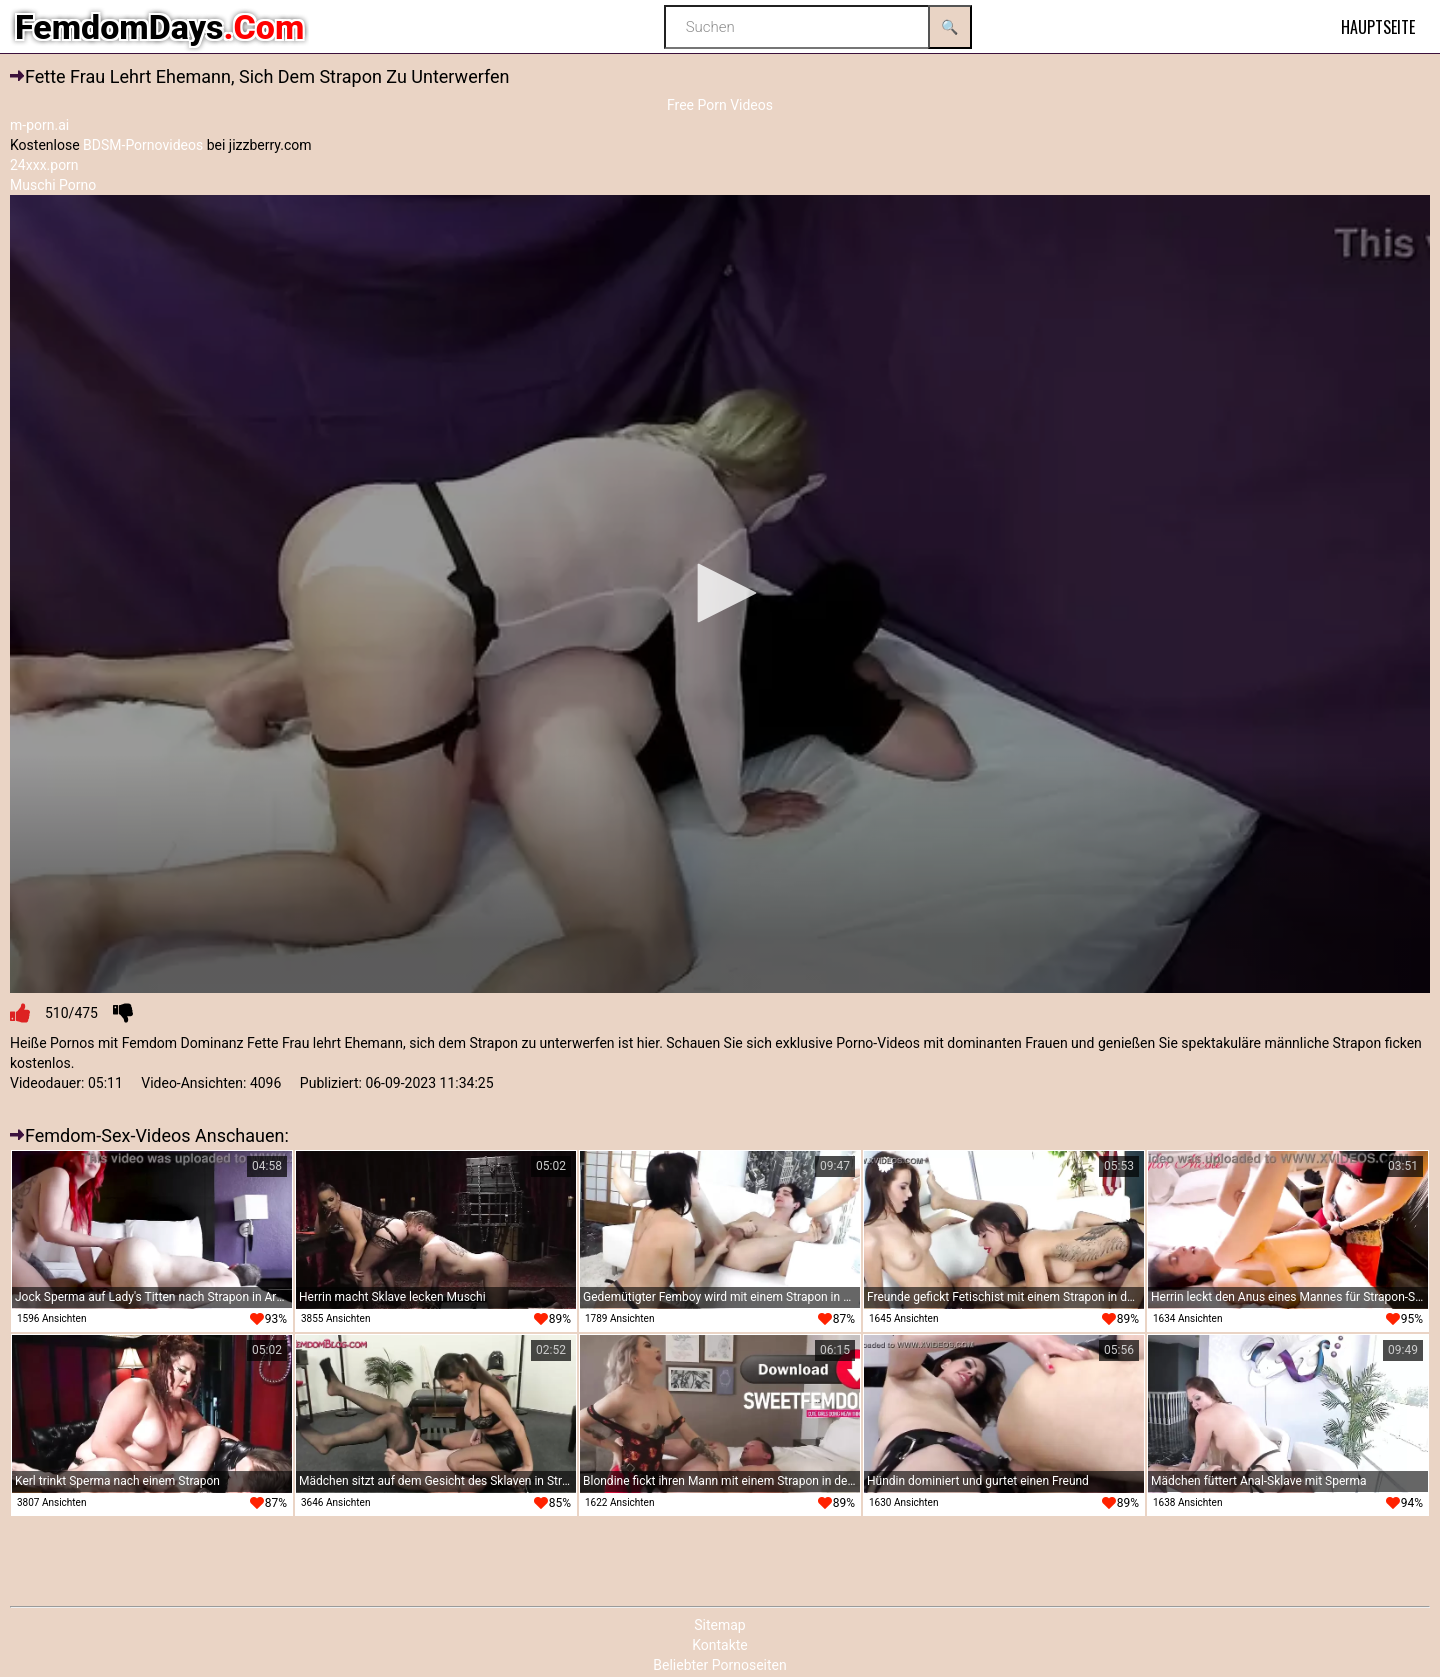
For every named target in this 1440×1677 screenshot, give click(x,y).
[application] (720, 594)
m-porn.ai (39, 125)
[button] (720, 593)
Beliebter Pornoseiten (719, 1665)
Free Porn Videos (720, 105)
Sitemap (719, 1625)
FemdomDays (159, 27)
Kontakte (720, 1645)
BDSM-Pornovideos (143, 145)
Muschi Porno (53, 185)
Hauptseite (1378, 27)
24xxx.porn (44, 165)
